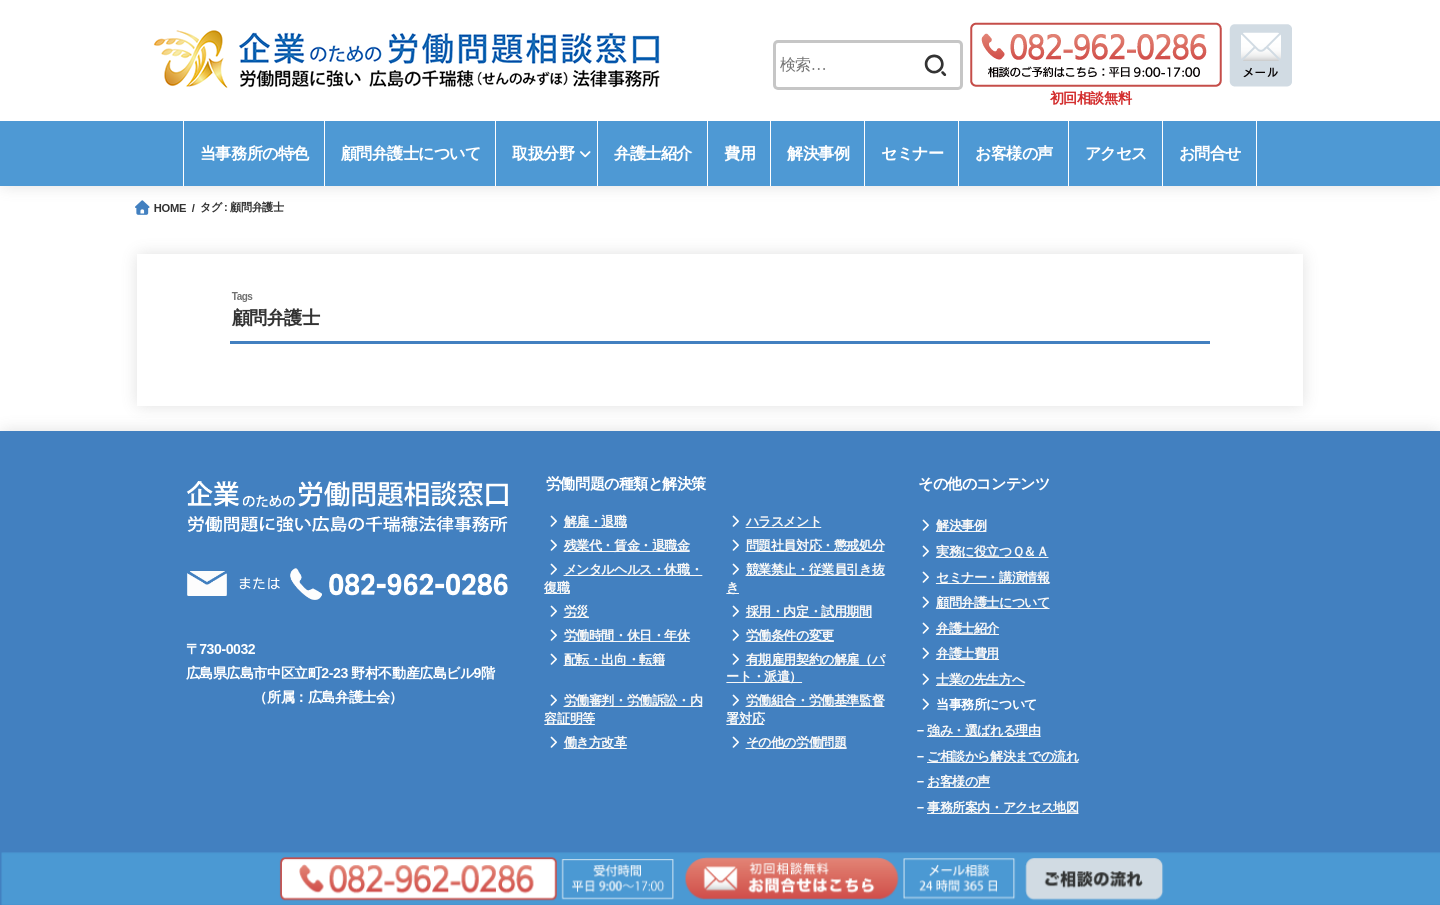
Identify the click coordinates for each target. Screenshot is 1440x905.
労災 (576, 611)
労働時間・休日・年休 (627, 635)
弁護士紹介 (967, 628)
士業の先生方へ (980, 679)
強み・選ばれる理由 (984, 730)
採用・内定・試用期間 (809, 611)
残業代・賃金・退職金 (627, 545)
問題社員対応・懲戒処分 (815, 545)
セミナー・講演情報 (993, 577)
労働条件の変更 (790, 635)
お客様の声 (958, 781)
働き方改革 (595, 742)
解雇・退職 (595, 521)
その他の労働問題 (796, 742)
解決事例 (961, 525)
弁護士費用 (967, 653)
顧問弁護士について (993, 602)
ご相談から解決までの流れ (1002, 756)
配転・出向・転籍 (614, 659)
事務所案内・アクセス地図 (1002, 807)
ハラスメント (784, 521)
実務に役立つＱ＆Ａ (992, 551)
